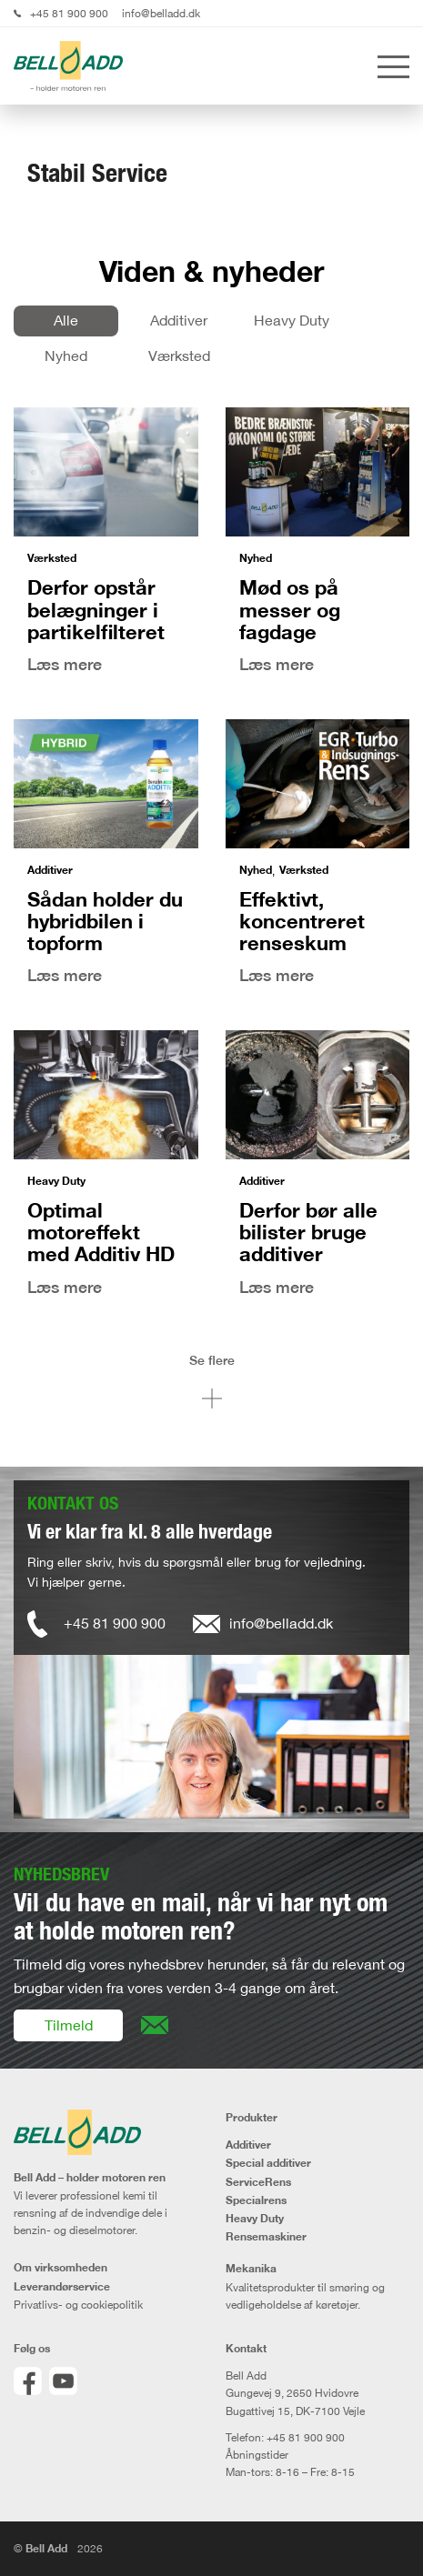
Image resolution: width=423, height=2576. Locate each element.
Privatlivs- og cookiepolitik (78, 2304)
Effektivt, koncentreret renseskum (302, 921)
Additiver (178, 320)
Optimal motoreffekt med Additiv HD (101, 1232)
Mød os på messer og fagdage (289, 609)
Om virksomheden (60, 2267)
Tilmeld (69, 2025)
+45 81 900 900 (69, 13)
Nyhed (66, 355)
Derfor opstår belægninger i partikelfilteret (96, 609)
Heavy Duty (291, 320)
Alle (66, 320)
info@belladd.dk (161, 13)
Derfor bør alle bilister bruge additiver (308, 1232)
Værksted (179, 355)
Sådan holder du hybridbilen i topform (105, 921)
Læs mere (64, 664)
